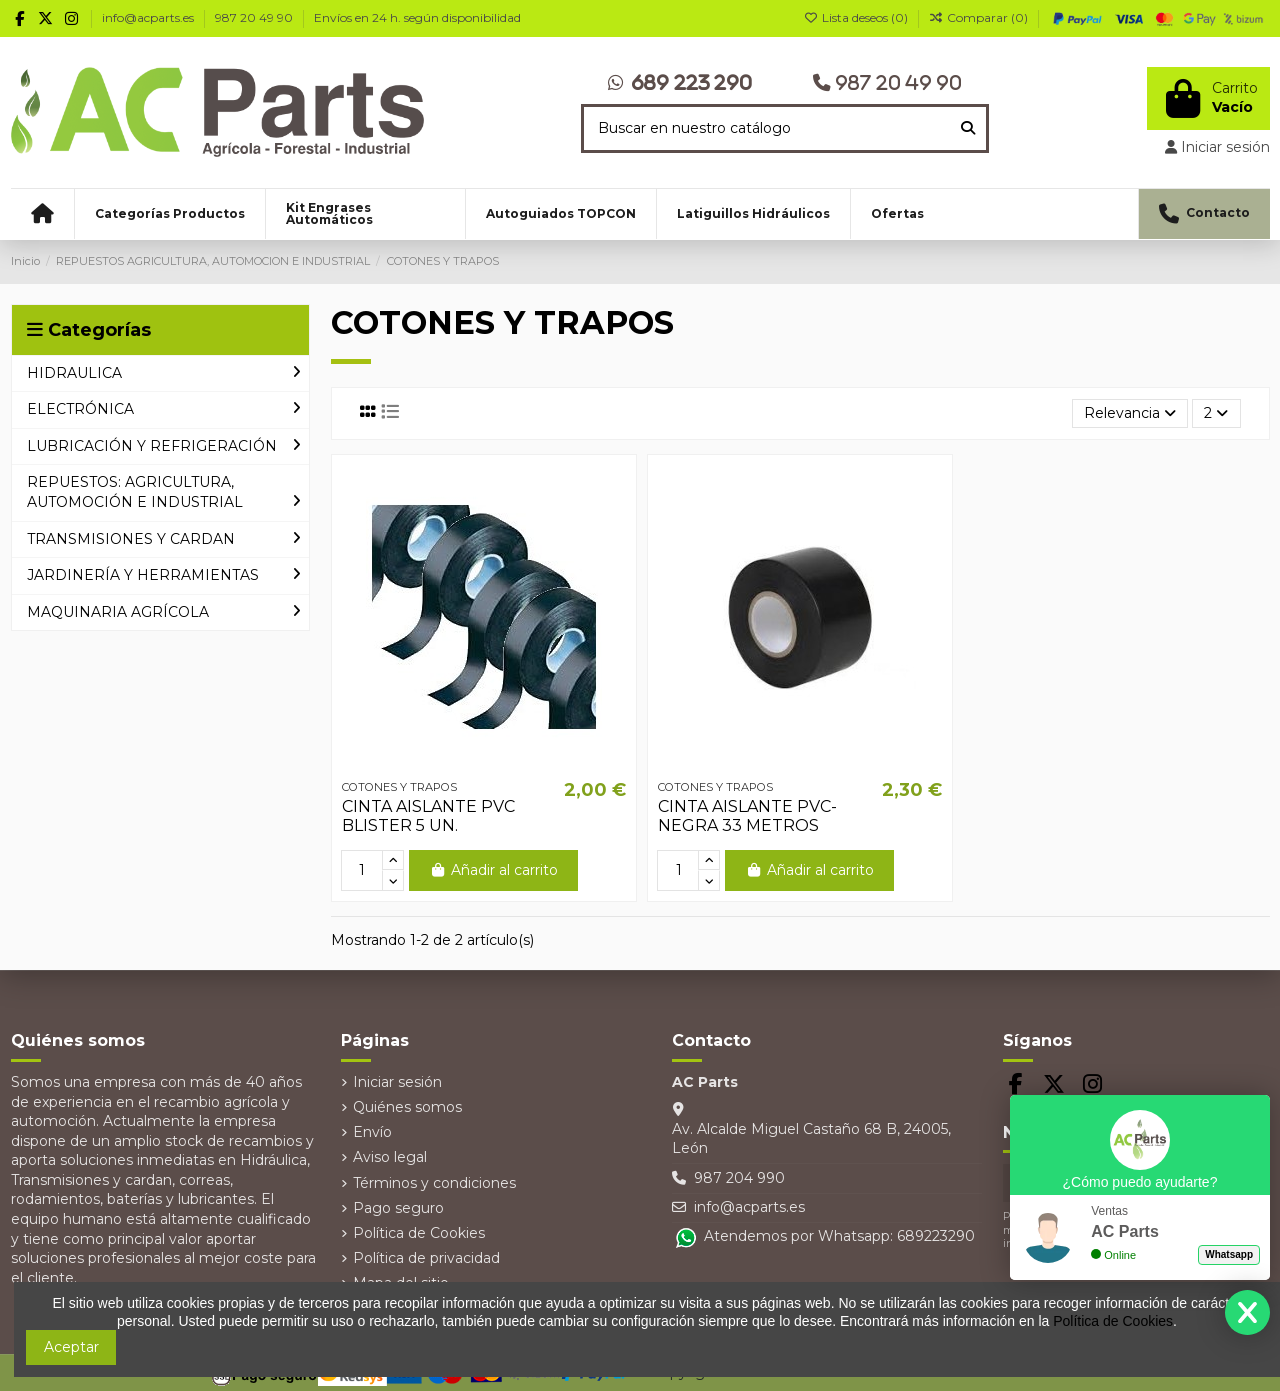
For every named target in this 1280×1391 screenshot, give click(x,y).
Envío (372, 1132)
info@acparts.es (149, 17)
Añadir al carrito (493, 870)
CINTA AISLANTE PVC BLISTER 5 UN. (428, 816)
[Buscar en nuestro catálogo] (968, 128)
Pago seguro (398, 1208)
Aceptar (71, 1347)
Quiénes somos (407, 1107)
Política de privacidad (426, 1258)
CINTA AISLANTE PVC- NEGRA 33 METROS (747, 816)
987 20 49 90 (255, 17)
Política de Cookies (419, 1233)
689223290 (936, 1236)
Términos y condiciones (434, 1183)
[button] (169, 214)
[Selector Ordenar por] (1130, 413)
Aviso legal (390, 1157)
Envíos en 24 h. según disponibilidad (417, 17)
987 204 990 (739, 1178)
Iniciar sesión (397, 1082)
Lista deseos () (857, 17)
